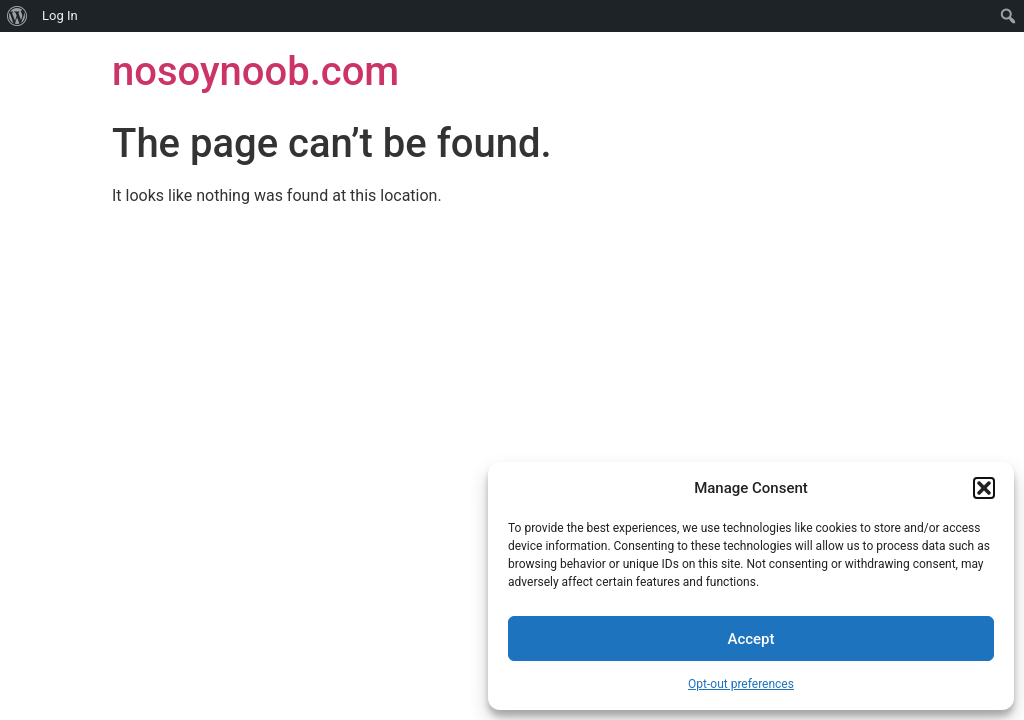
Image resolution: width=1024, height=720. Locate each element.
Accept (750, 639)
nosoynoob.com (255, 71)
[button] (984, 488)
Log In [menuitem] (60, 15)
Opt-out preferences (741, 684)
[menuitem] (17, 16)
